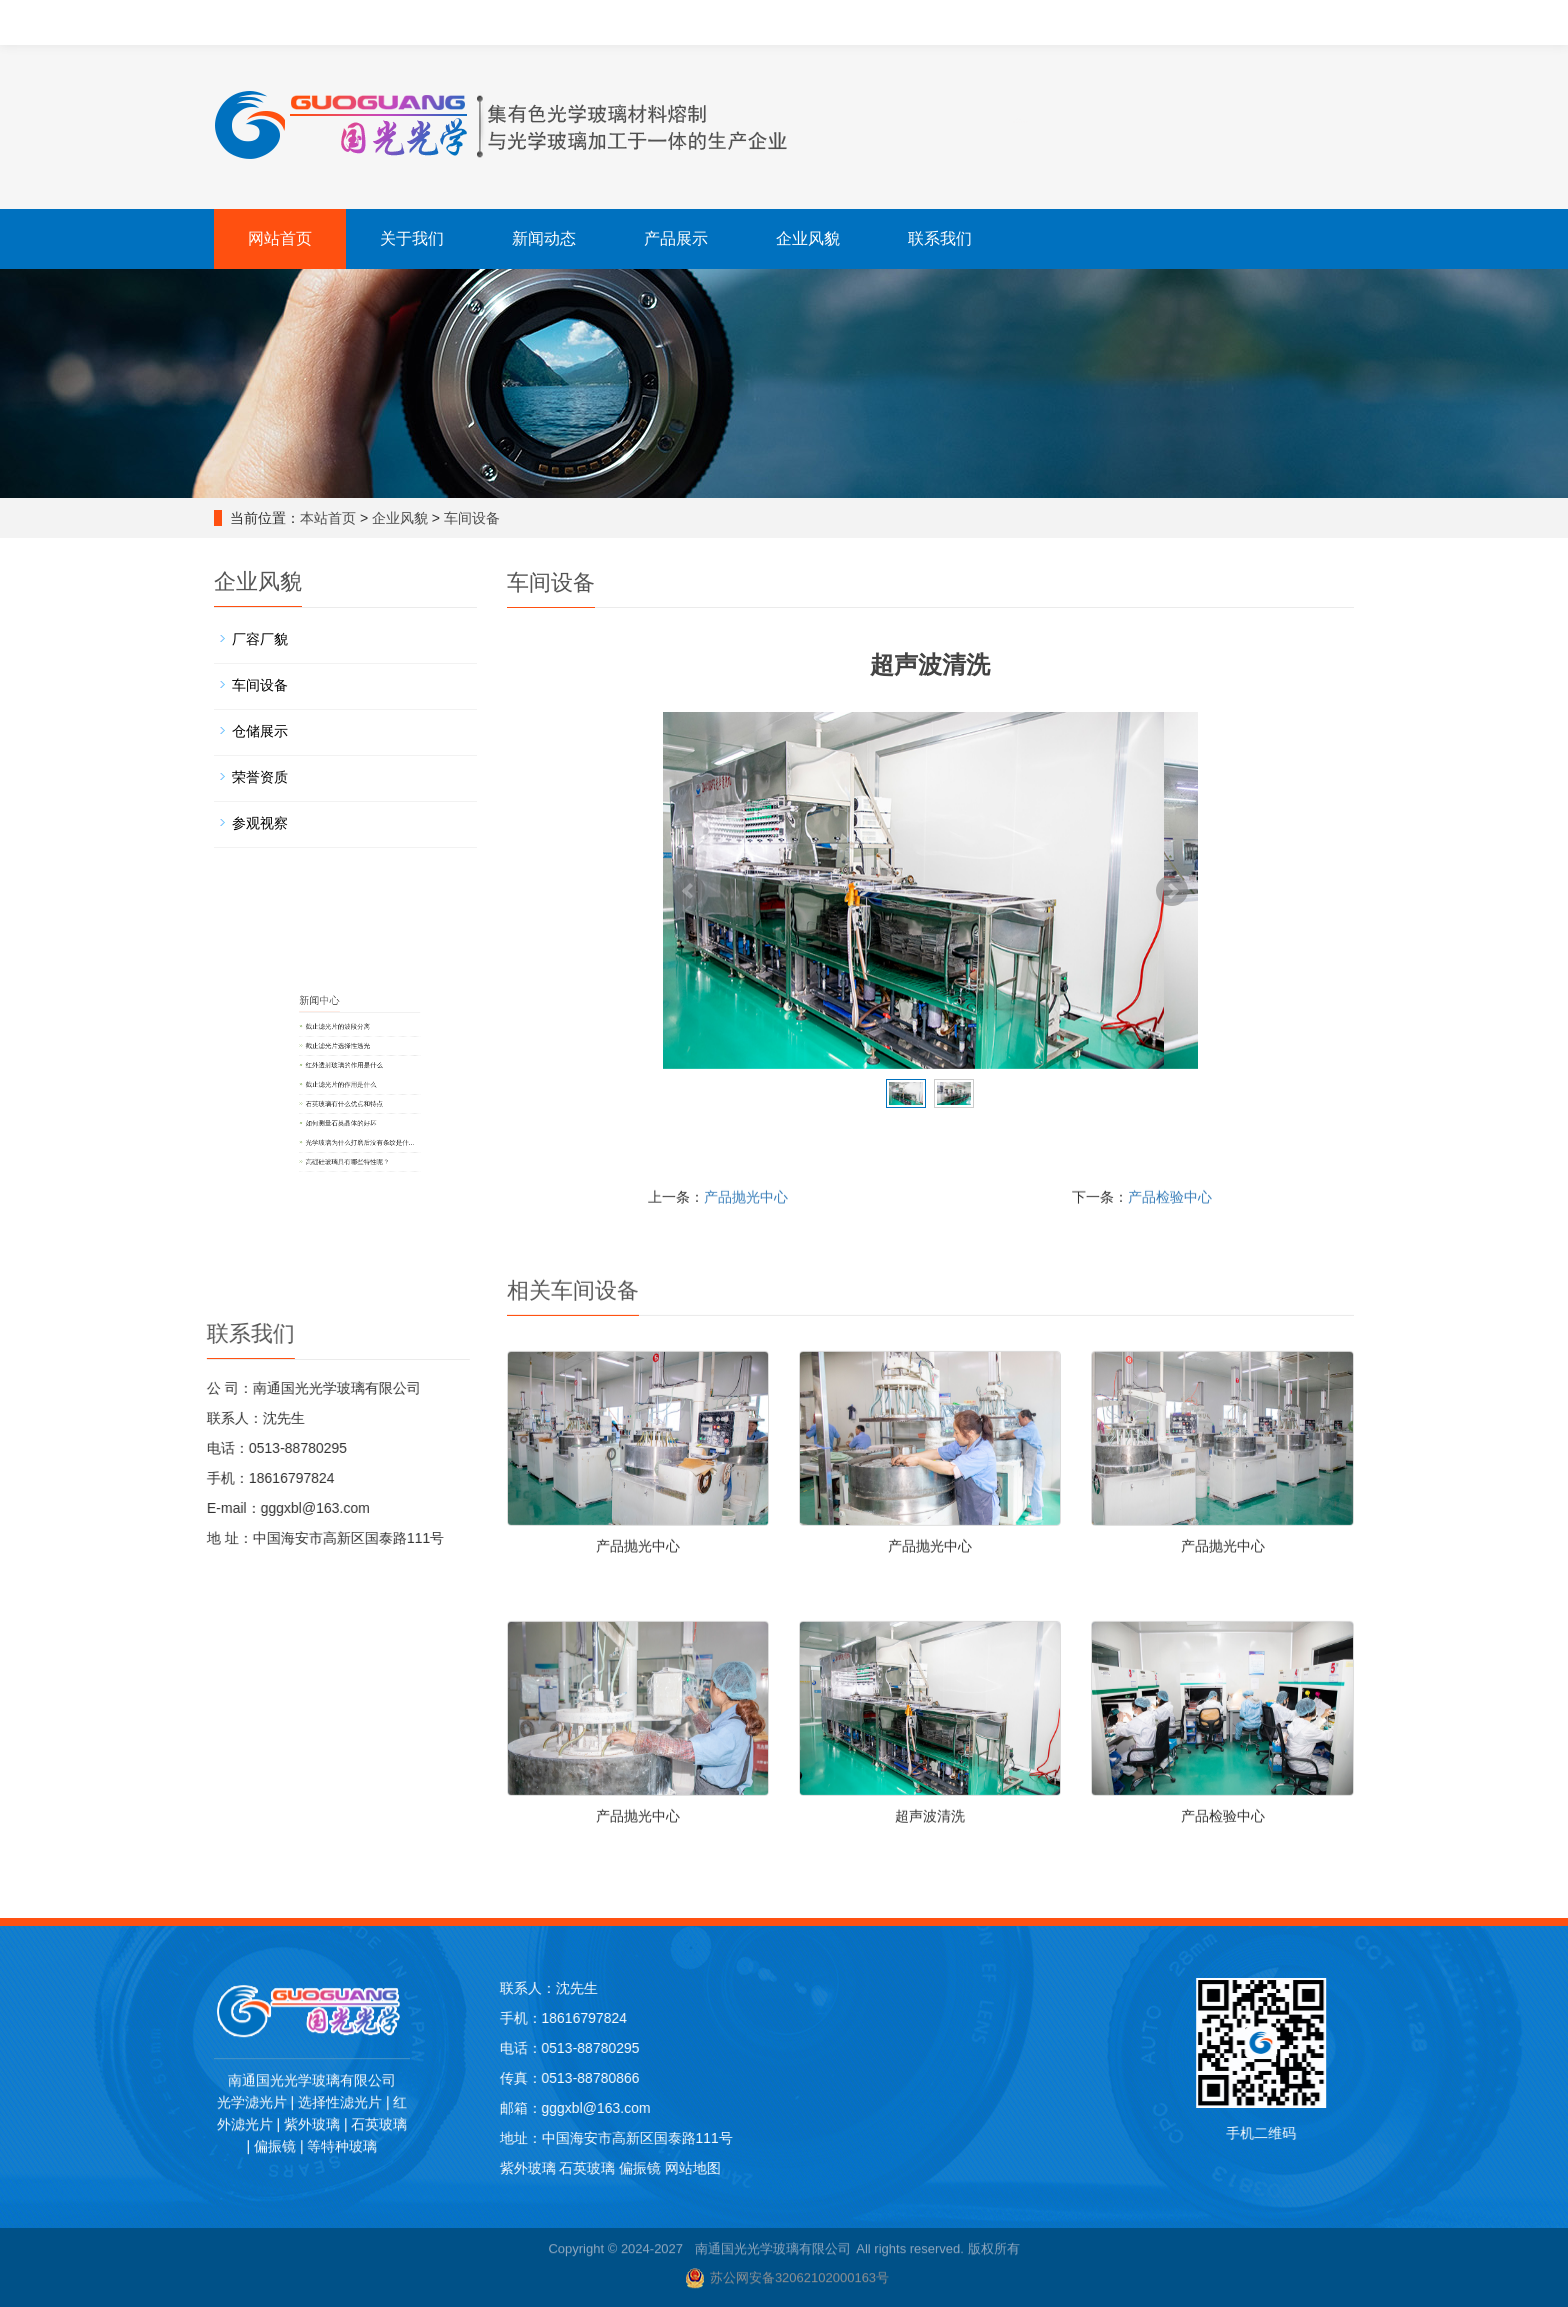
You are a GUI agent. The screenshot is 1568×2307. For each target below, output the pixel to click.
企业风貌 (808, 238)
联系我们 (940, 238)
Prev (689, 891)
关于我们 (412, 238)
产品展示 (676, 238)
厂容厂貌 (279, 652)
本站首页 (336, 518)
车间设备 (480, 518)
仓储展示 (279, 732)
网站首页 (280, 238)
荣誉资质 (279, 773)
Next (1172, 891)
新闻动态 (544, 238)
